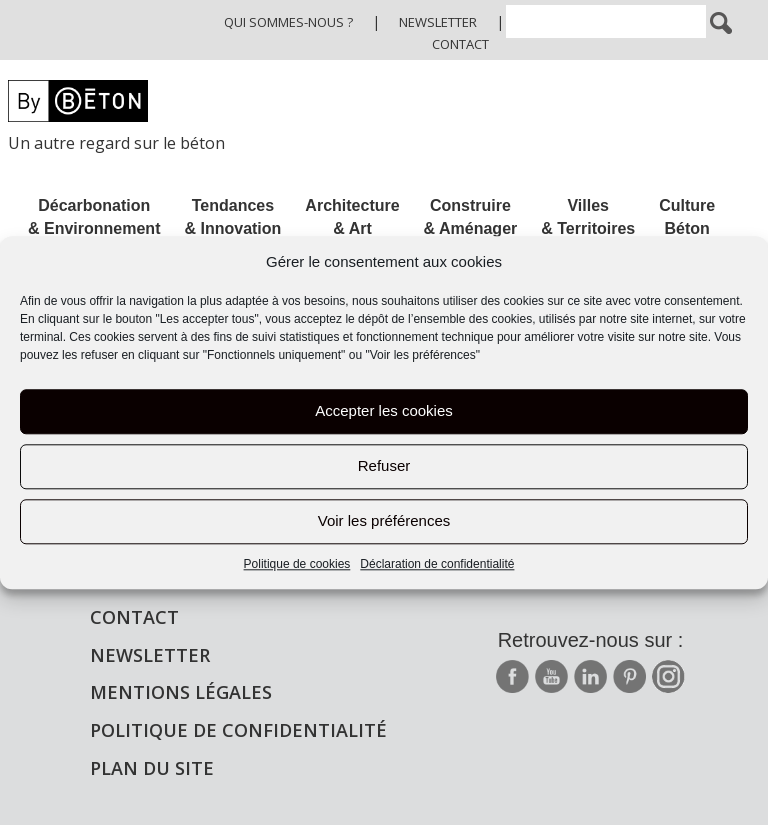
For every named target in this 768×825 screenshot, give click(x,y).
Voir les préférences (384, 521)
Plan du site (152, 768)
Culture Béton (687, 217)
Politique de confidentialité (238, 730)
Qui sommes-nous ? (288, 22)
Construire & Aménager (471, 217)
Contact (460, 44)
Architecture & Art (352, 217)
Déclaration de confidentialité (437, 564)
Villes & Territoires (588, 217)
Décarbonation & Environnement (94, 217)
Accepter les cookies (384, 411)
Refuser (384, 466)
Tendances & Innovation (232, 217)
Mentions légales (181, 692)
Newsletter (438, 22)
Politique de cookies (297, 564)
